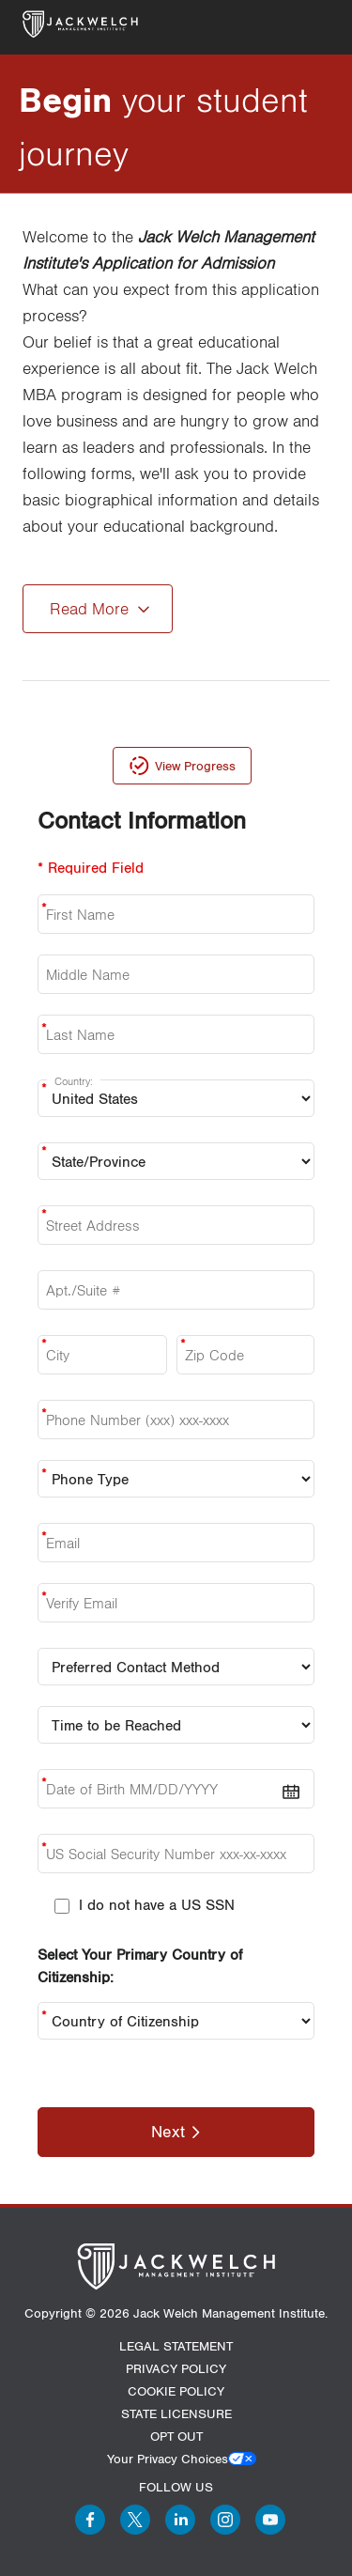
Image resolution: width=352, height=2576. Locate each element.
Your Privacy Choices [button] (167, 2458)
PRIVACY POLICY (176, 2368)
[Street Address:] (176, 1225)
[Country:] (176, 1098)
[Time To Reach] (176, 1725)
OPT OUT (176, 2436)
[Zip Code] (245, 1354)
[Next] (176, 2132)
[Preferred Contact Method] (176, 1666)
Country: (73, 1081)
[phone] (176, 1419)
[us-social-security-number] (176, 1853)
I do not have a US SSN (157, 1904)
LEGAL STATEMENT (176, 2345)
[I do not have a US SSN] (61, 1906)
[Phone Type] (176, 1478)
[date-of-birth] (176, 1788)
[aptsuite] (176, 1290)
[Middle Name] (176, 974)
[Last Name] (176, 1034)
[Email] (176, 1542)
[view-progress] (182, 765)
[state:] (176, 1161)
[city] (102, 1354)
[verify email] (176, 1602)
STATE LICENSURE (176, 2413)
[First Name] (176, 914)
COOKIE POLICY (176, 2391)
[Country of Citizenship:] (176, 2021)
